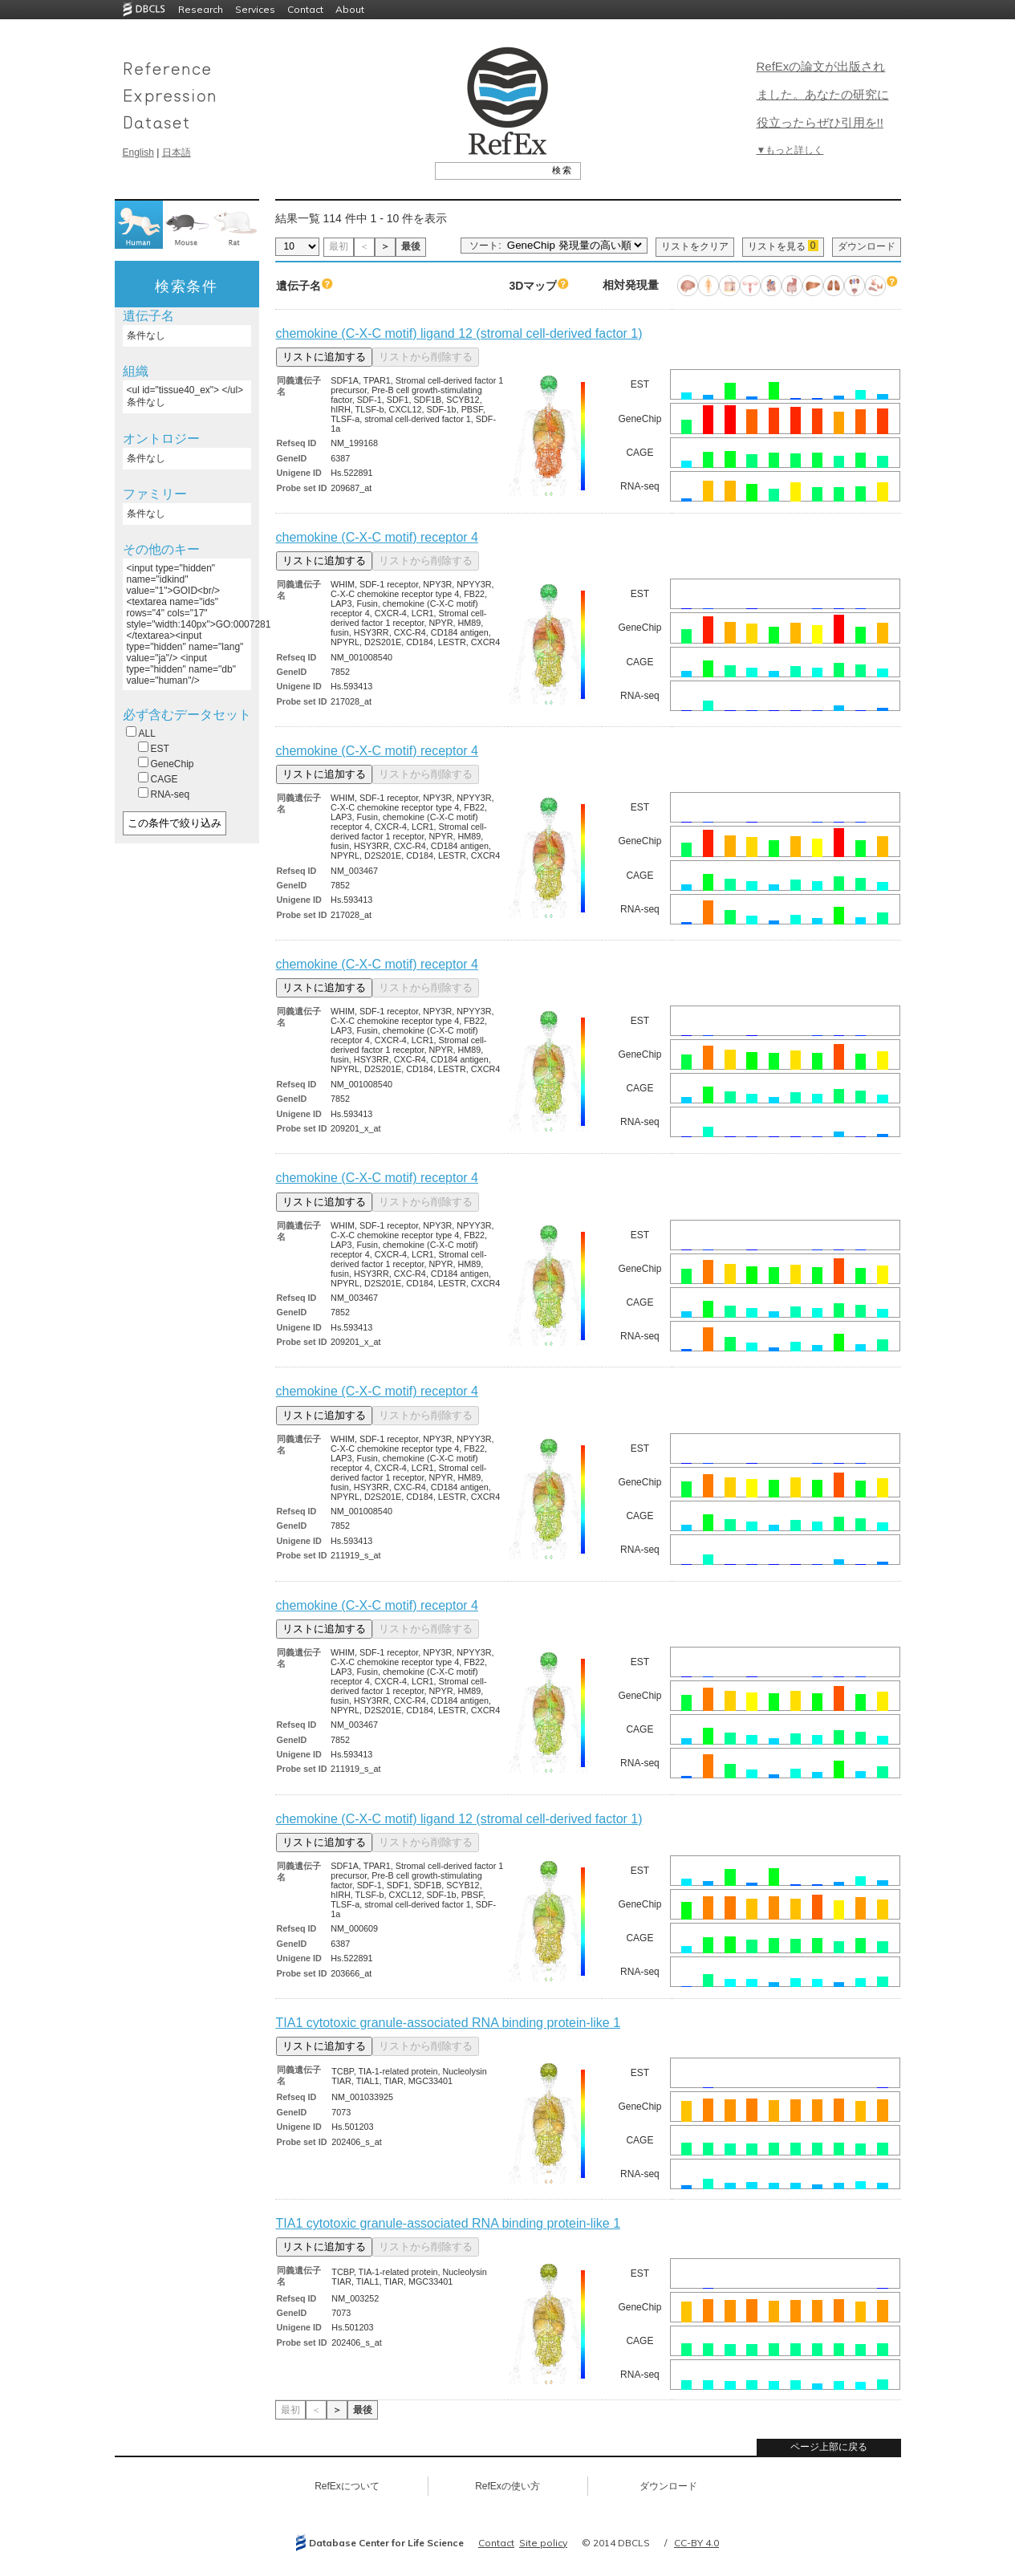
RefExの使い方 (507, 2486)
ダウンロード (866, 246)
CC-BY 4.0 (696, 2543)
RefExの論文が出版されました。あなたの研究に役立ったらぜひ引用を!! (823, 94)
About (349, 9)
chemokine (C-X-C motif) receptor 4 (377, 537)
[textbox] (490, 170)
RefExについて (347, 2486)
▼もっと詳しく (790, 150)
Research (200, 9)
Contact (305, 9)
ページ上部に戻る (828, 2446)
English (138, 152)
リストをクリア (695, 246)
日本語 (176, 152)
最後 (410, 246)
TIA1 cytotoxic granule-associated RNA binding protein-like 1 (448, 2023)
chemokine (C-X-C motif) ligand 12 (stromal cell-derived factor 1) (459, 333)
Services (255, 9)
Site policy (543, 2543)
